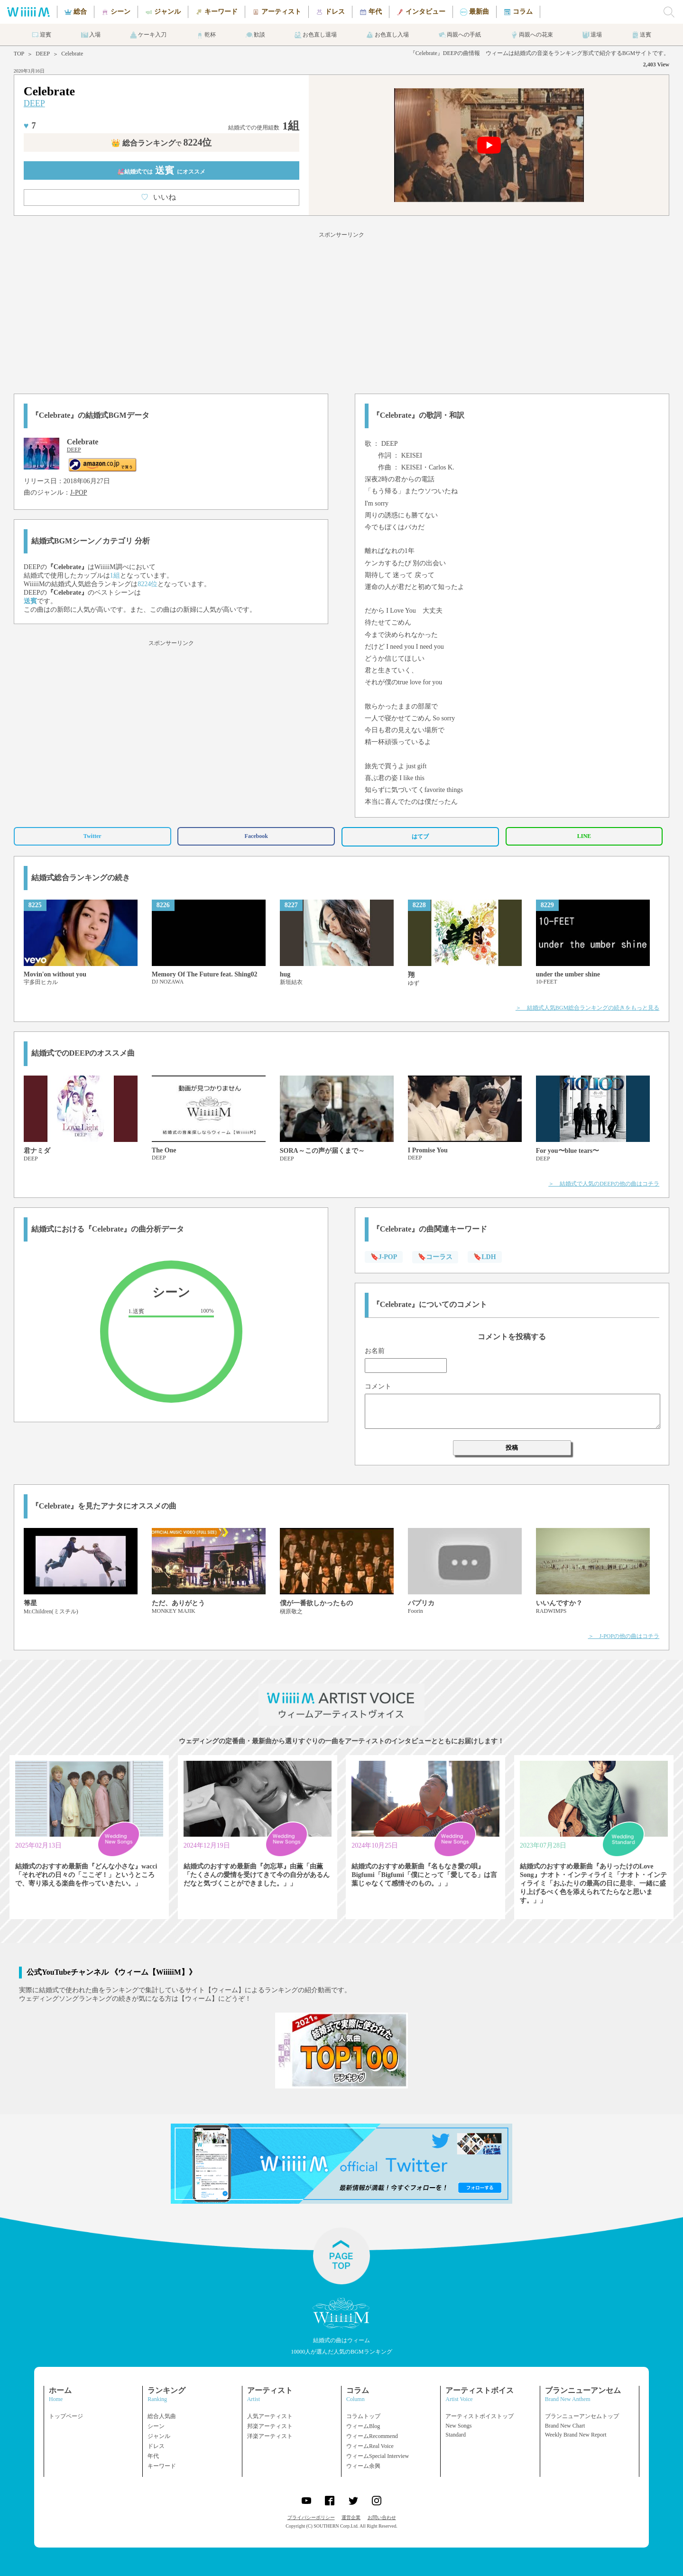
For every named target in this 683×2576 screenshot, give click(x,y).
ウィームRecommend (372, 2436)
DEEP (43, 53)
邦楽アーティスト (270, 2426)
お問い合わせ (382, 2517)
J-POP (78, 492)
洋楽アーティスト (270, 2436)
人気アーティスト (270, 2416)
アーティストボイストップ (479, 2416)
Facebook (256, 836)
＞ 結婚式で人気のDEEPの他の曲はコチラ (603, 1183)
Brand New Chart (565, 2425)
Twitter (92, 836)
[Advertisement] (341, 311)
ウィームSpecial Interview (377, 2456)
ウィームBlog (363, 2426)
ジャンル (159, 2436)
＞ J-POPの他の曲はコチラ (624, 1636)
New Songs (458, 2425)
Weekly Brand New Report (576, 2434)
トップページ (66, 2416)
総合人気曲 (162, 2416)
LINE (584, 836)
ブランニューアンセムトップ (582, 2416)
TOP (19, 53)
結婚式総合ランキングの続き (80, 878)
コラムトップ (363, 2416)
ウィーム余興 (363, 2466)
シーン (156, 2426)
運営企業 (351, 2517)
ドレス (156, 2446)
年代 (153, 2456)
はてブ (420, 836)
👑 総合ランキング (161, 143)
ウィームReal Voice (370, 2446)
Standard (455, 2434)
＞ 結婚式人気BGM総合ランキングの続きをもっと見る (587, 1007)
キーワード (162, 2466)
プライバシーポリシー (311, 2517)
